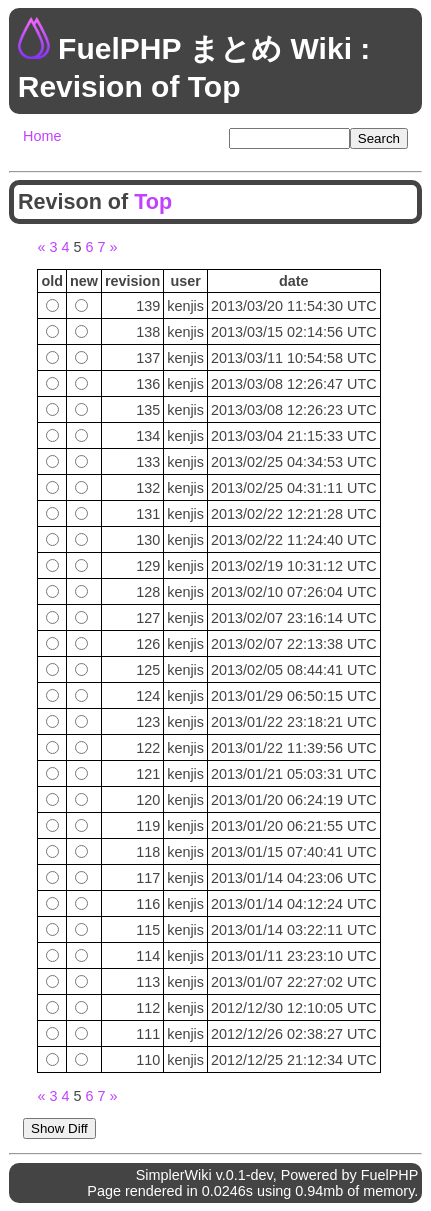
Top (153, 201)
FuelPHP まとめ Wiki (205, 48)
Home (42, 136)
